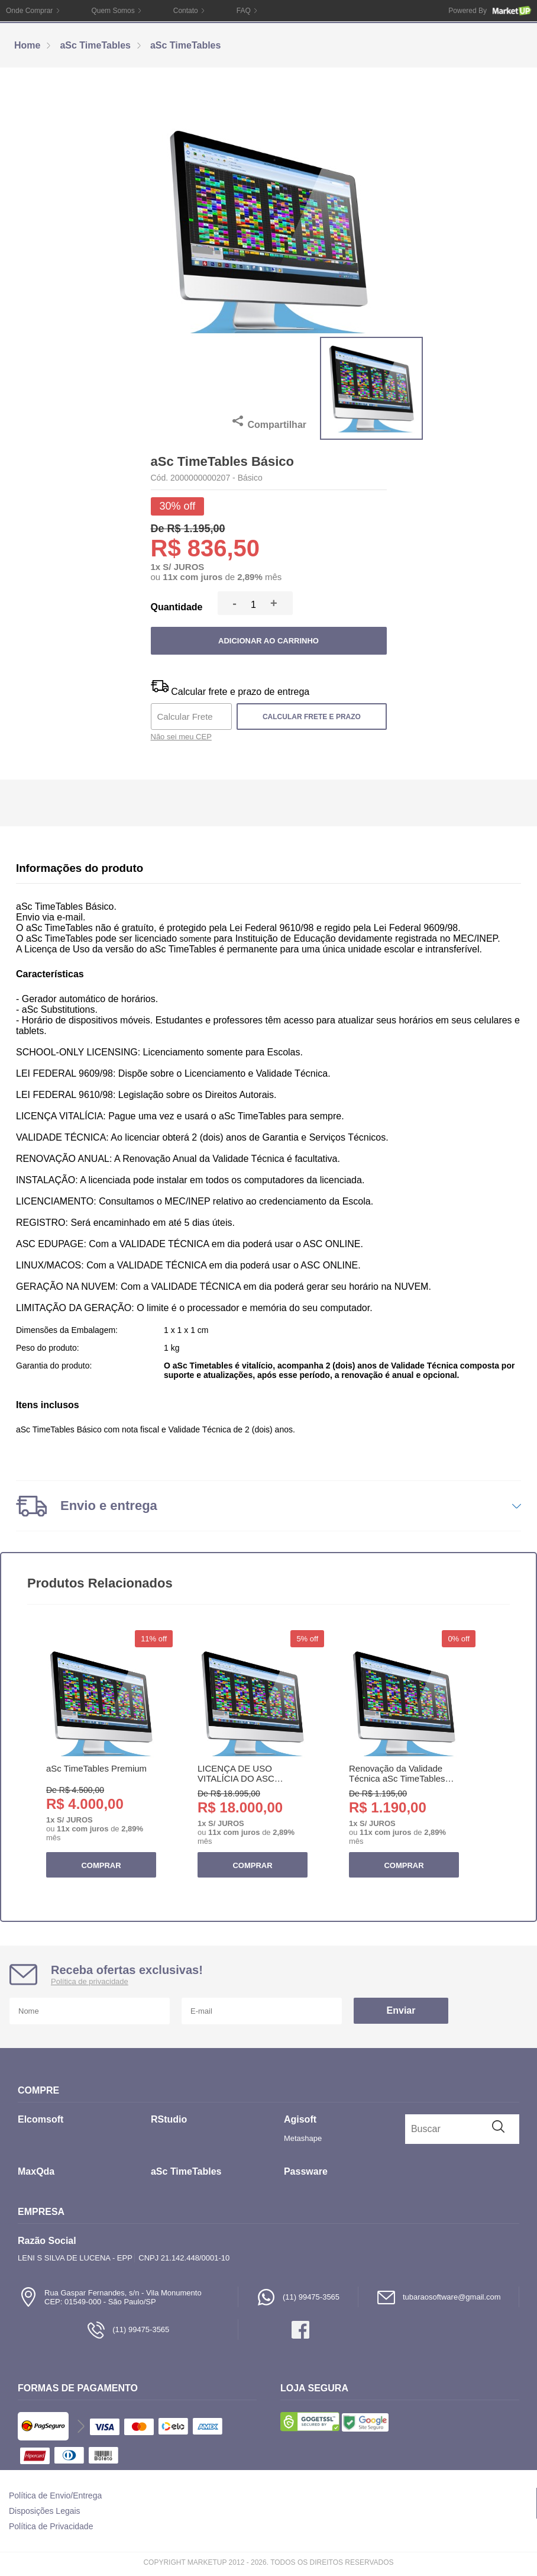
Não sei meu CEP (181, 736)
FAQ (244, 11)
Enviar (401, 2010)
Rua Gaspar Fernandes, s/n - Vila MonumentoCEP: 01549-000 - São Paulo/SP (110, 2297)
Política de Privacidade (51, 2526)
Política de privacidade (89, 1981)
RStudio (169, 2119)
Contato (185, 11)
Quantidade (176, 607)
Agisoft (300, 2119)
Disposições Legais (44, 2511)
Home (27, 45)
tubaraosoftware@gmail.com (438, 2297)
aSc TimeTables (95, 45)
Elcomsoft (40, 2119)
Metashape (303, 2138)
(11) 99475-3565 (297, 2297)
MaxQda (36, 2171)
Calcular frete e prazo (312, 717)
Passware (306, 2171)
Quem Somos (112, 11)
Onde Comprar (29, 11)
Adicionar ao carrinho (268, 640)
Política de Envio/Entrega (55, 2495)
